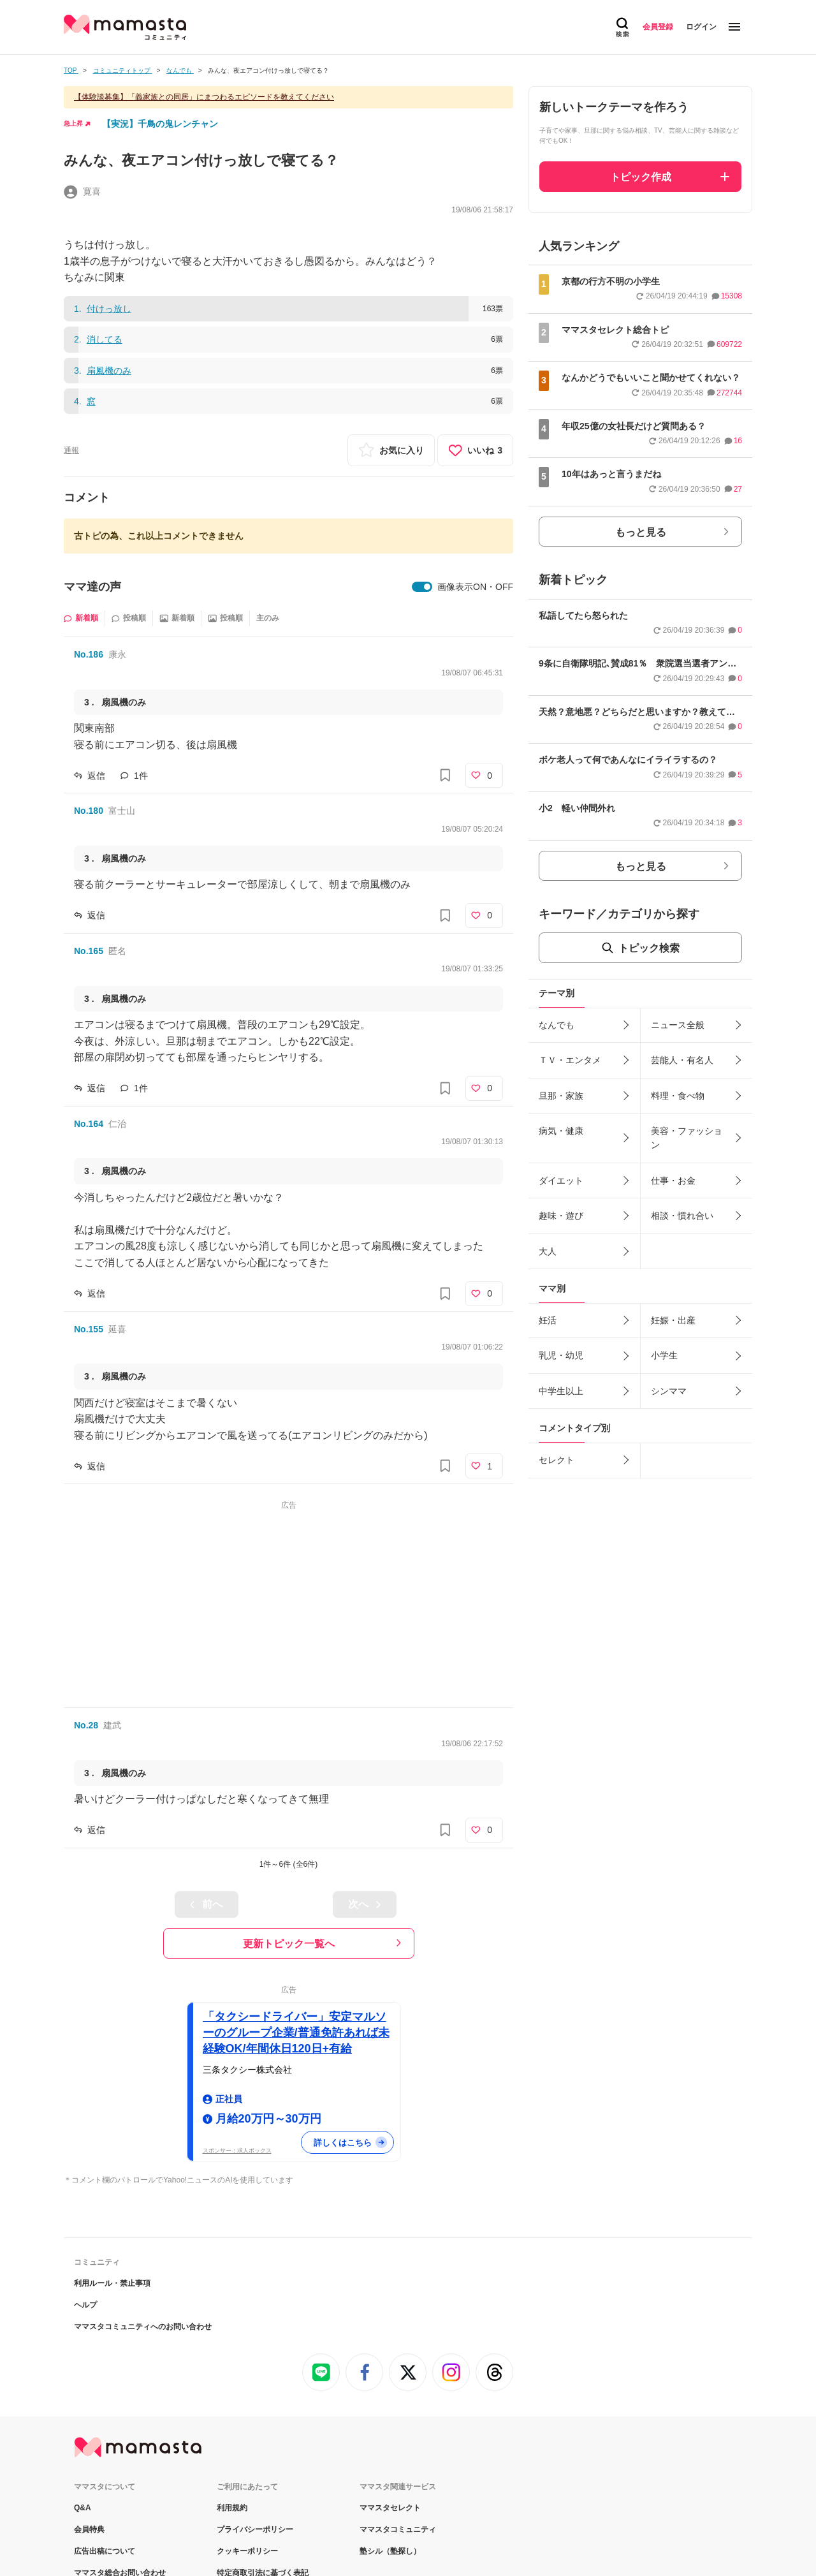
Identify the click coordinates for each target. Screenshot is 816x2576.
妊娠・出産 (673, 1320)
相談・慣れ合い (682, 1216)
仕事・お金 (673, 1180)
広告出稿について (104, 2392)
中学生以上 (561, 1391)
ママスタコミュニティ (398, 2370)
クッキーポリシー (247, 2392)
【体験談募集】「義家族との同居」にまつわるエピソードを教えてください (204, 96)
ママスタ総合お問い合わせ (120, 2413)
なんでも (556, 1025)
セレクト (556, 1460)
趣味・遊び (561, 1216)
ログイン (701, 26)
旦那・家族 (561, 1096)
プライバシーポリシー (255, 2370)
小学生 (664, 1355)
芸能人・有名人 (682, 1060)
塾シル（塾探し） (390, 2392)
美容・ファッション (686, 1138)
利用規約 (232, 2348)
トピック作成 (640, 177)
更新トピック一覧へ (289, 1943)
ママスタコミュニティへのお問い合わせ (143, 2167)
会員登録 (658, 26)
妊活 (548, 1320)
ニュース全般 (677, 1025)
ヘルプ (85, 2145)
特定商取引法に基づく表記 (263, 2413)
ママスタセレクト (390, 2348)
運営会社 (89, 2435)
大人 (548, 1251)
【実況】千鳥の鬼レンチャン (160, 124)
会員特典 (89, 2370)
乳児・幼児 (561, 1355)
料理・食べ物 (677, 1096)
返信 (96, 775)
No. (88, 654)
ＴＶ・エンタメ (570, 1060)
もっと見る (640, 532)
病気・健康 (561, 1131)
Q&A (82, 2348)
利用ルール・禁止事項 (112, 2124)
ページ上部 (408, 2510)
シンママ (669, 1391)
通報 (71, 450)
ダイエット (561, 1180)
